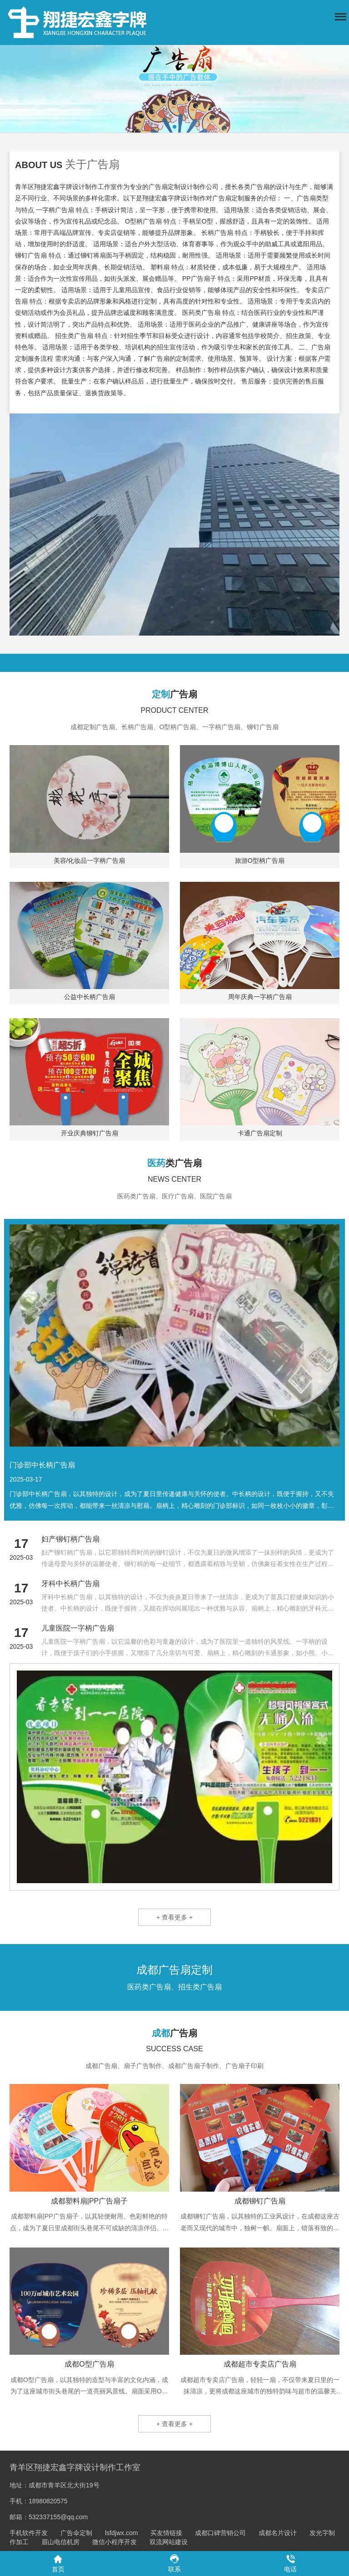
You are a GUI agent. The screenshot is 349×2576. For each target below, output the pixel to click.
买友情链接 (166, 2532)
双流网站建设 (169, 2542)
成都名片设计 (278, 2532)
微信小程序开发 (114, 2542)
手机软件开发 (29, 2532)
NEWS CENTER (174, 1179)
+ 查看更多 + (174, 1917)
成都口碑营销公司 (220, 2532)
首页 (58, 2563)
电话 (290, 2563)
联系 (174, 2563)
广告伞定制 (76, 2532)
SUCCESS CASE (174, 2049)
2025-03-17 (26, 1479)
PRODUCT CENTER (174, 710)
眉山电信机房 (60, 2542)
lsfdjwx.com (121, 2532)
